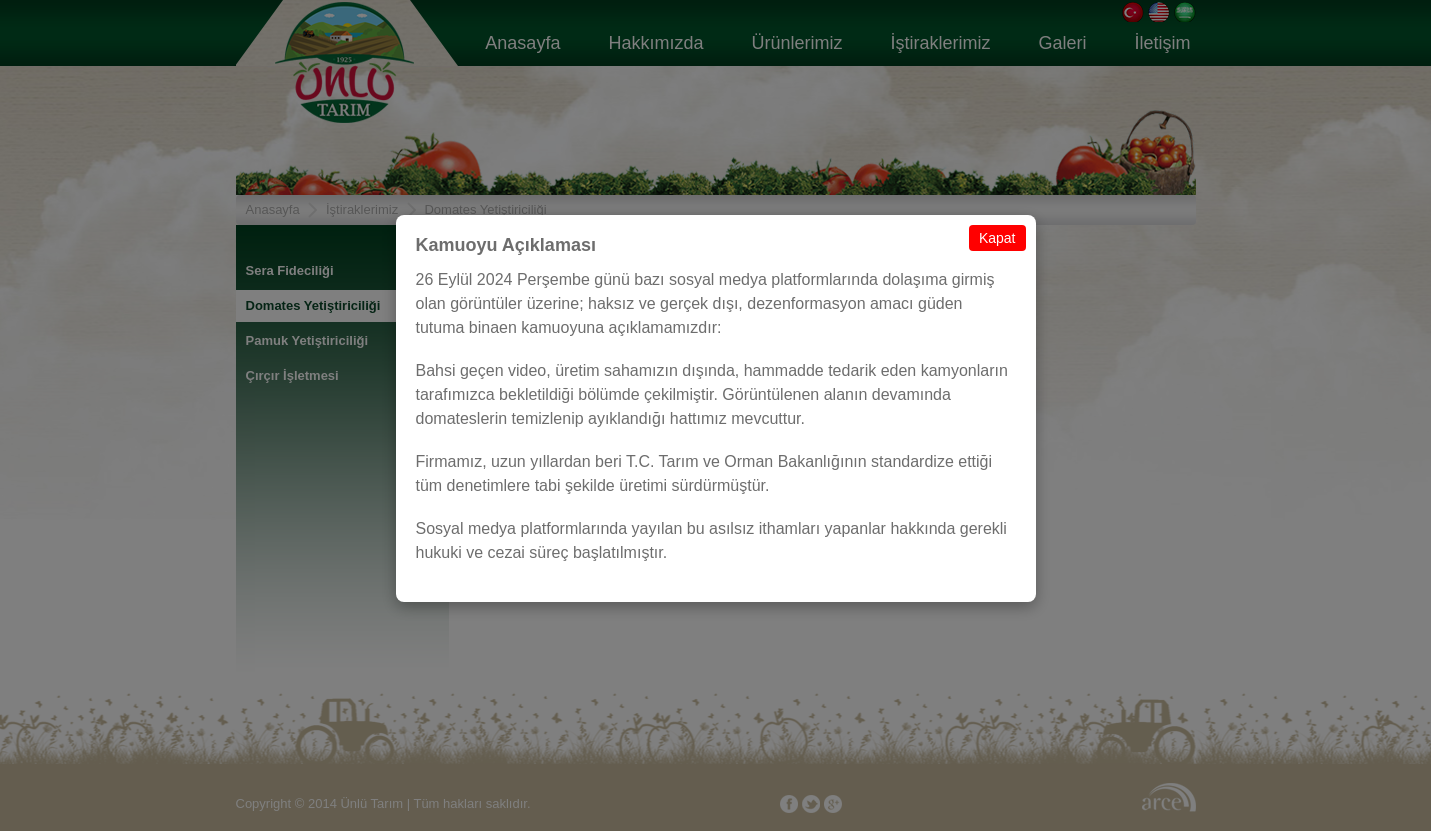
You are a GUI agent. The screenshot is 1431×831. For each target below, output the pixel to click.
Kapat (997, 238)
